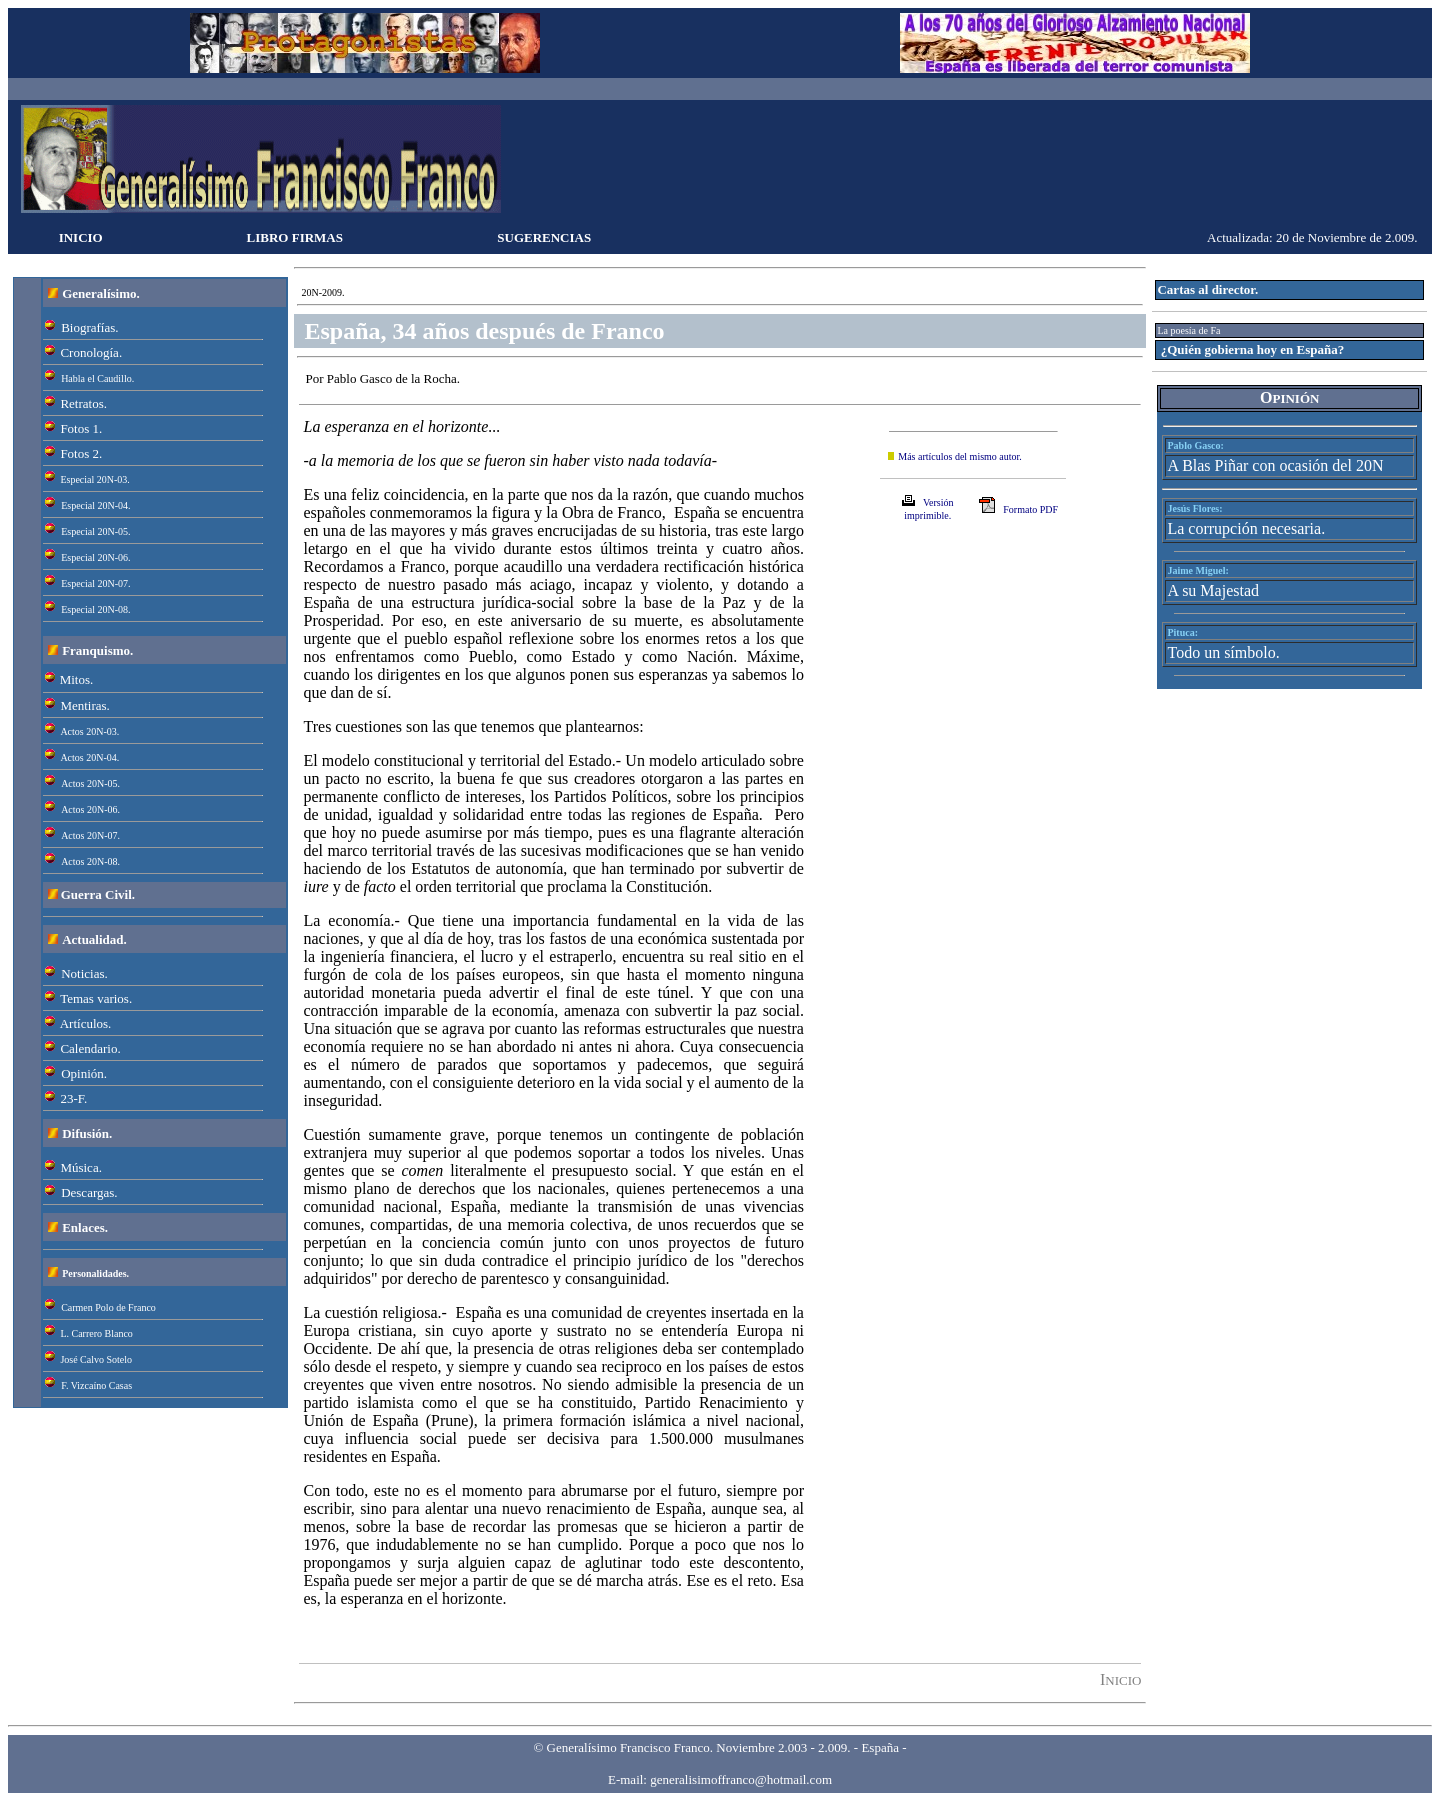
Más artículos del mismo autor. (960, 456)
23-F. (73, 1098)
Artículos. (86, 1023)
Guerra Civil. (98, 894)
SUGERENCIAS (544, 237)
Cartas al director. (1207, 289)
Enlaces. (85, 1227)
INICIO (81, 237)
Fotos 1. (81, 428)
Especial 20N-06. (95, 557)
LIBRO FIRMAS (295, 237)
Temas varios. (96, 998)
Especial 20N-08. (95, 609)
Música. (81, 1167)
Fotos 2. (81, 453)
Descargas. (89, 1192)
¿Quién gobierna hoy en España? (1253, 349)
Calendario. (90, 1048)
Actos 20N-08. (90, 861)
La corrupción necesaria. (1246, 528)
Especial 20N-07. (95, 583)
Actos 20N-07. (90, 835)
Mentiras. (84, 705)
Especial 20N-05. (95, 531)
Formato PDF (1030, 509)
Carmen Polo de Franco (108, 1307)
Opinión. (84, 1073)
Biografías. (89, 327)
